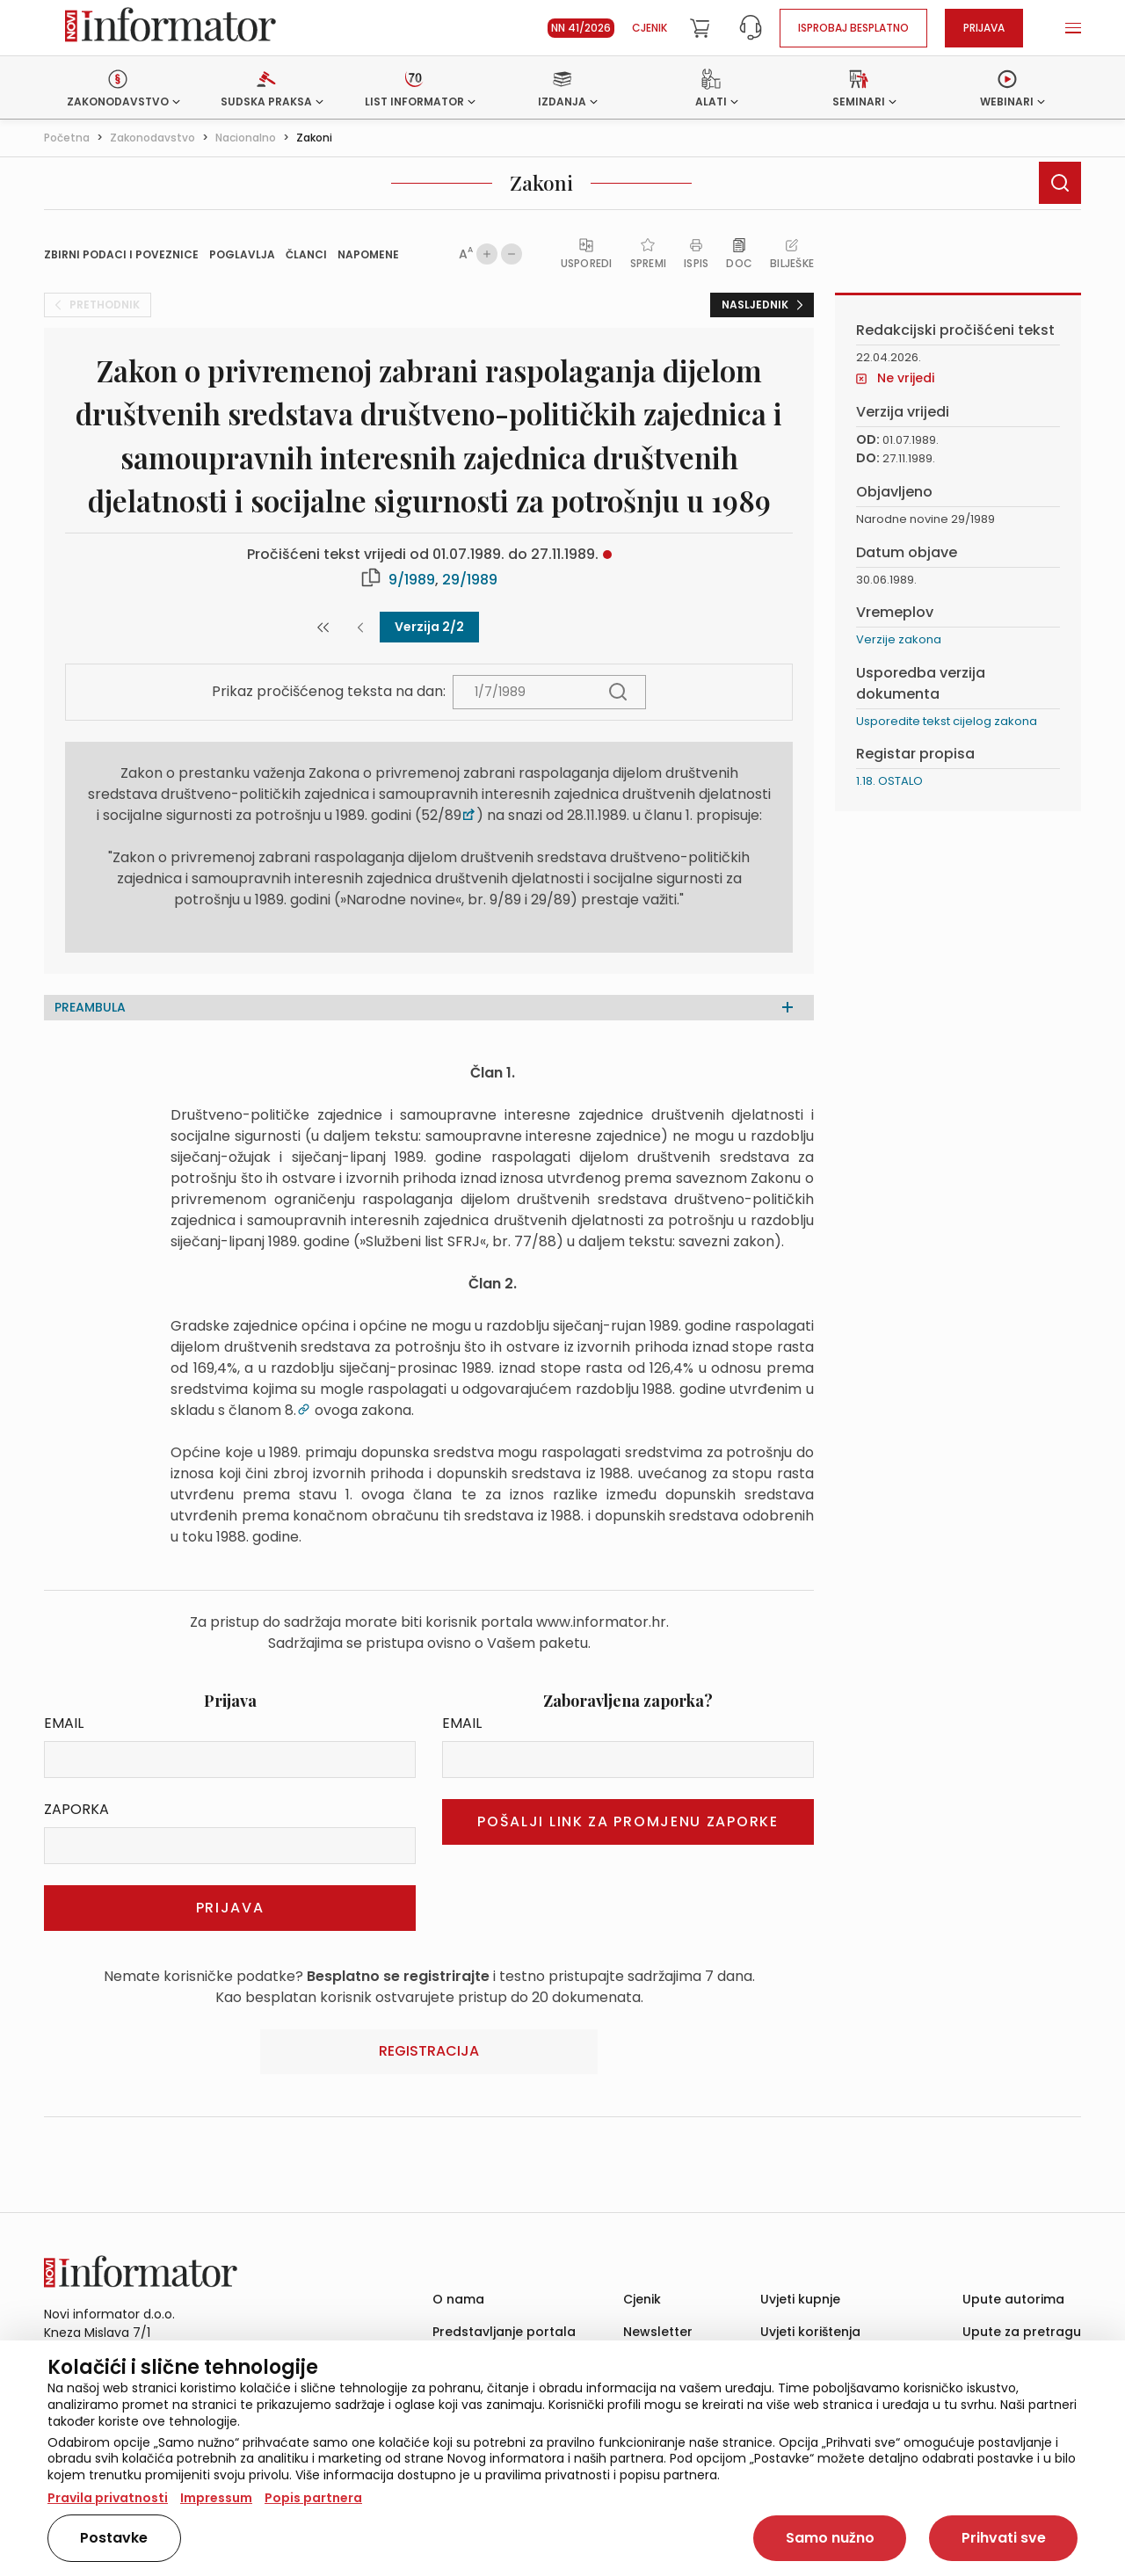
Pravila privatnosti (107, 2498)
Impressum (216, 2498)
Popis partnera (313, 2498)
